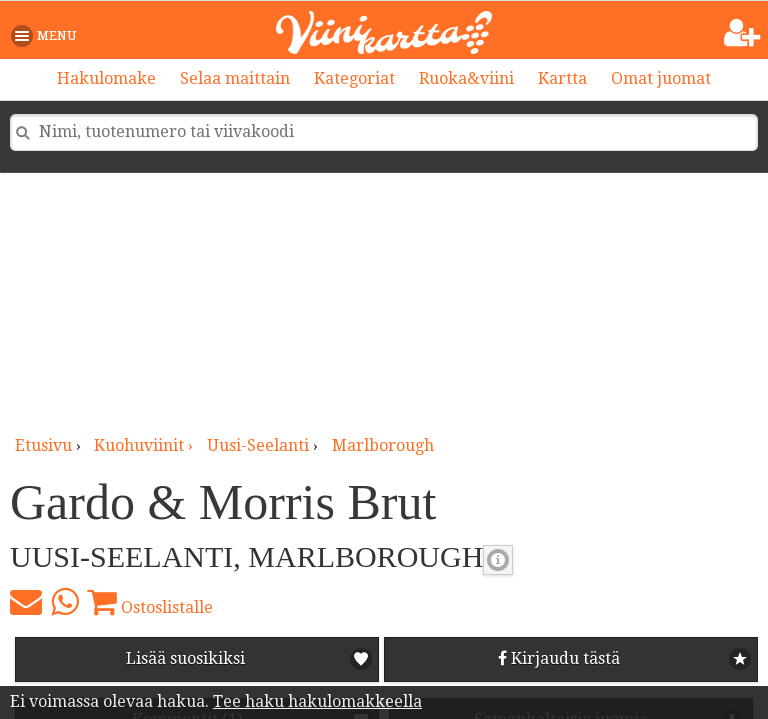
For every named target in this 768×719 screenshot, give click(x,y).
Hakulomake (106, 78)
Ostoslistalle (150, 602)
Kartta (562, 78)
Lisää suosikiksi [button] (185, 658)
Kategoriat (354, 78)
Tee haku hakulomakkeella (317, 701)
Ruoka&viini (466, 78)
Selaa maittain (235, 78)
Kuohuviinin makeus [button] (498, 560)
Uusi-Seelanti (258, 445)
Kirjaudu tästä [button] (559, 658)
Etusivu (43, 445)
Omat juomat (661, 78)
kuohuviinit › (145, 445)
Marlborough (383, 445)
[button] (47, 36)
